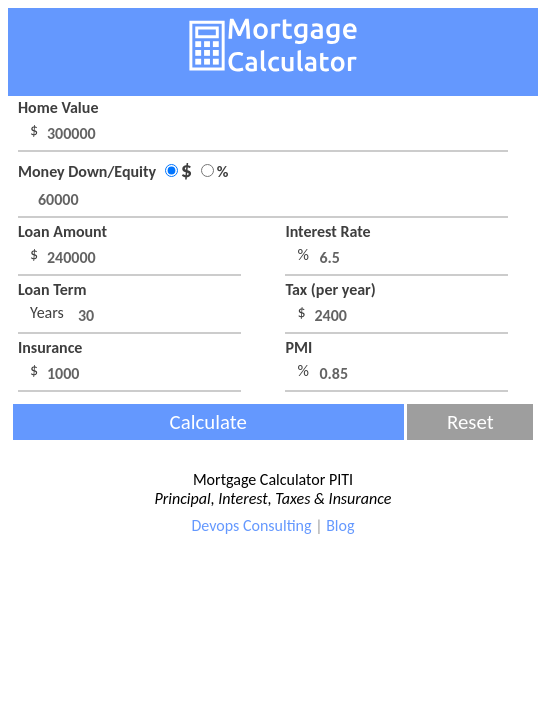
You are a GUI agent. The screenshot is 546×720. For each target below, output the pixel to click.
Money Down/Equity (123, 171)
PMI (298, 347)
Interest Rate (327, 231)
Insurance (50, 347)
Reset (470, 422)
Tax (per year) (330, 289)
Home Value (58, 107)
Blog (340, 525)
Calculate (208, 422)
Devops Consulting (252, 525)
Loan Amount (62, 231)
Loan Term (52, 289)
